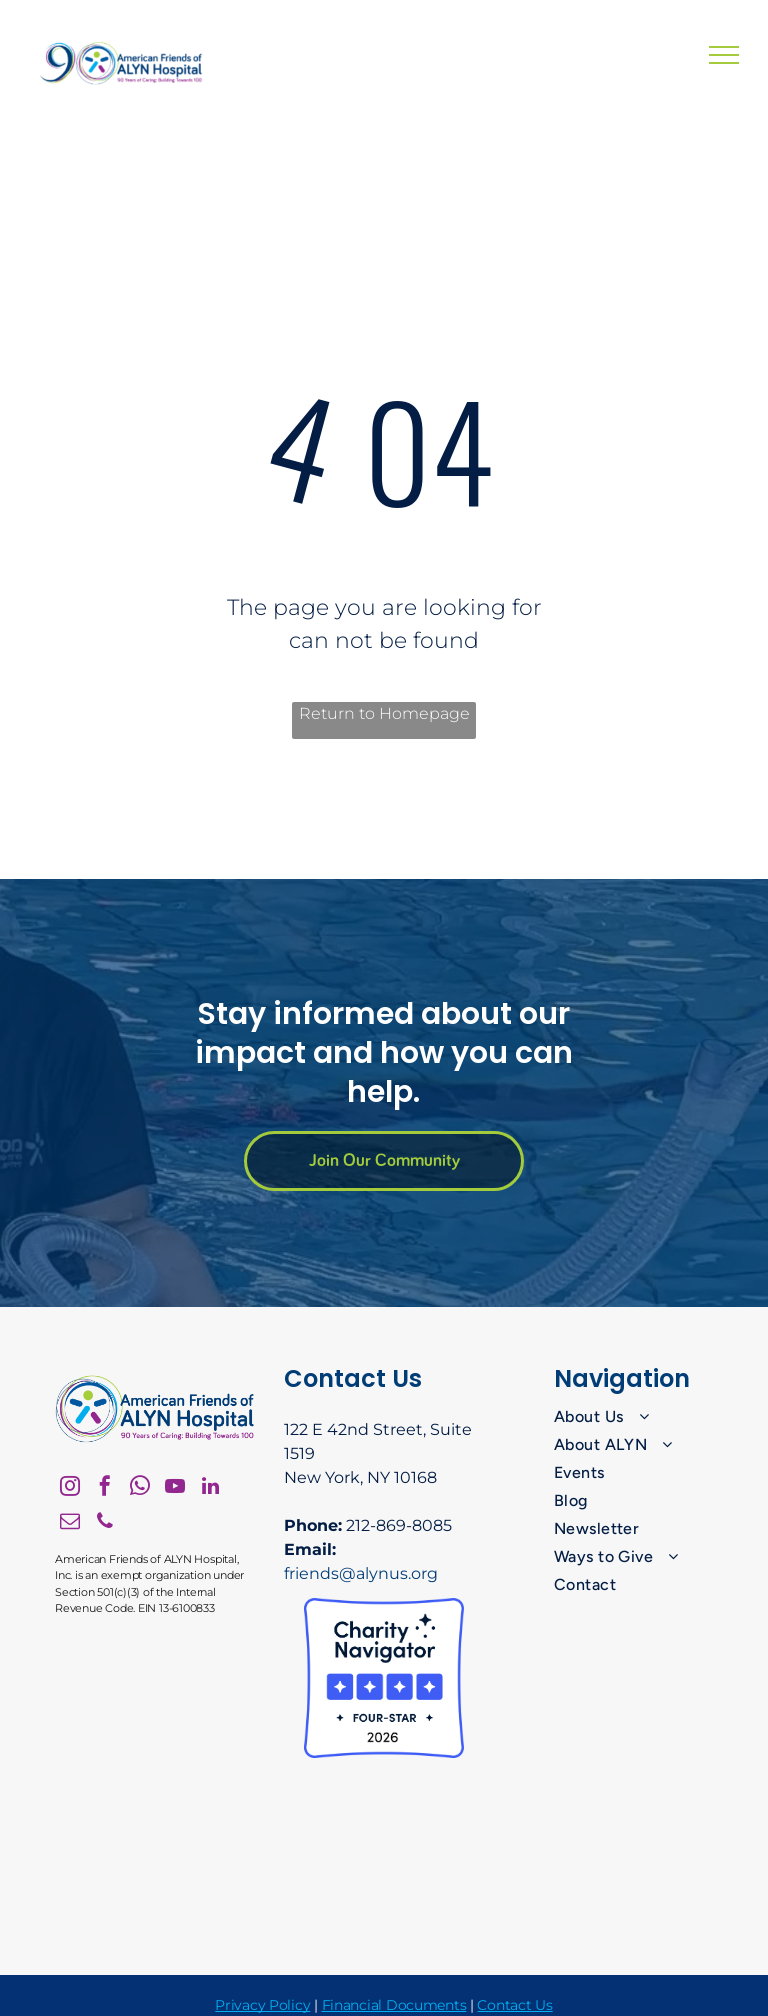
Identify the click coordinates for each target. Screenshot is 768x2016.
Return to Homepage (384, 713)
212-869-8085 (399, 1525)
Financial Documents (394, 2005)
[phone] (105, 1523)
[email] (70, 1523)
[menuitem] (635, 1417)
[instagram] (70, 1488)
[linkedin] (210, 1488)
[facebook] (105, 1488)
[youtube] (175, 1488)
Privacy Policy (262, 2005)
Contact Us (514, 2005)
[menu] (724, 55)
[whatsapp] (140, 1488)
